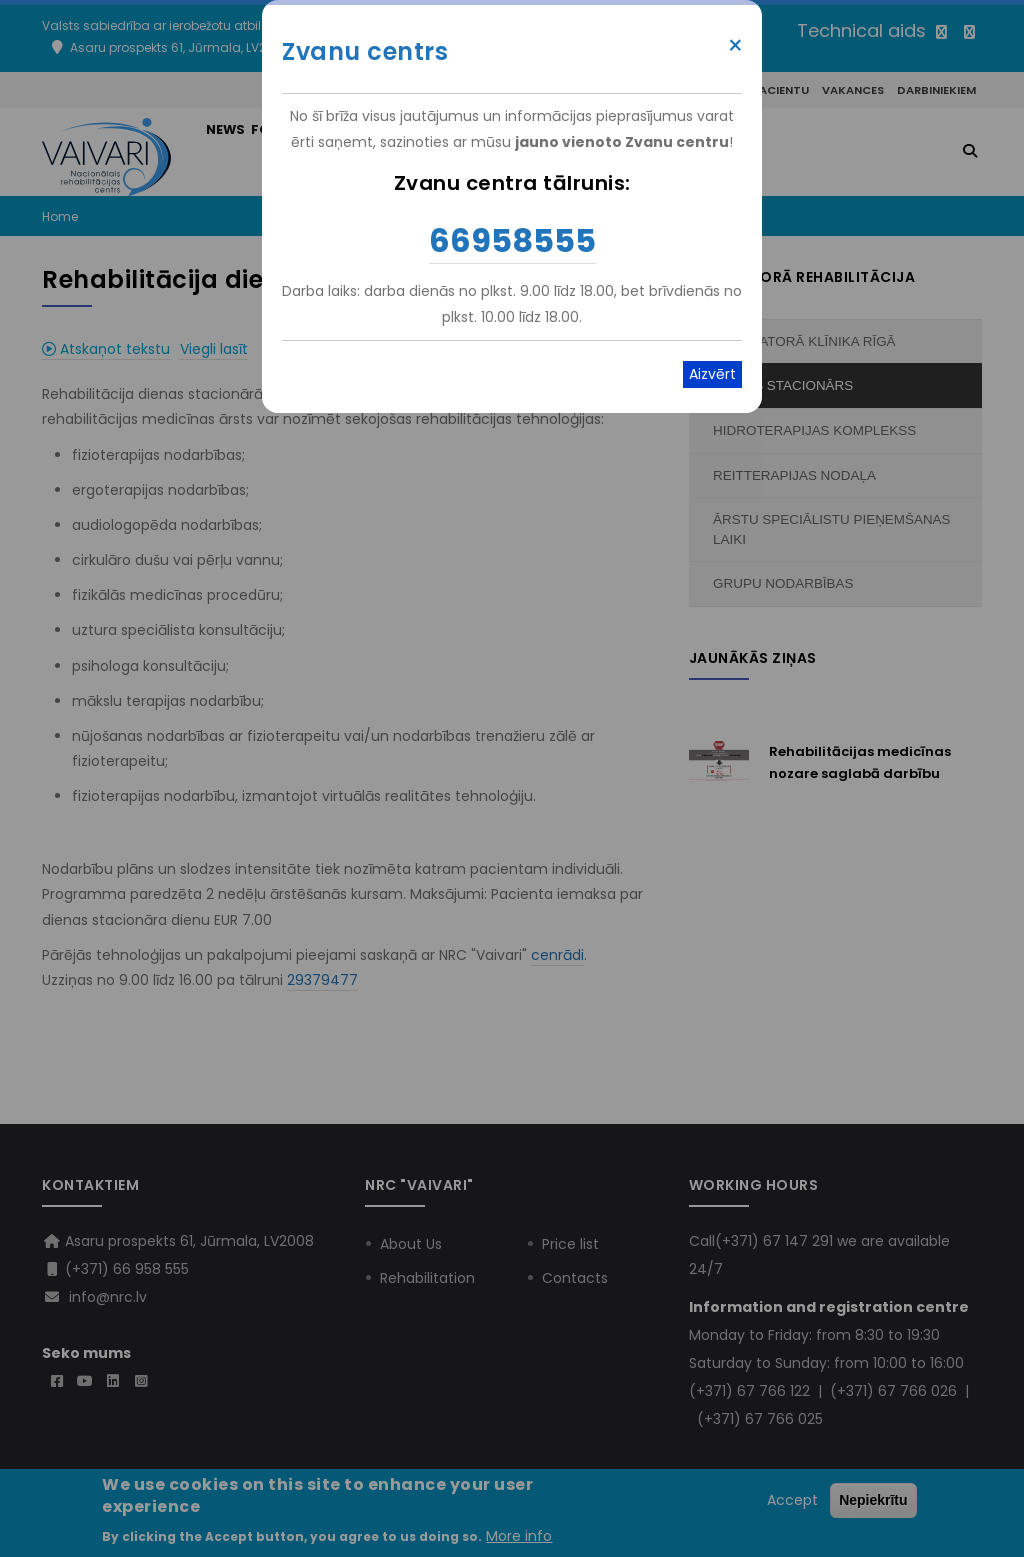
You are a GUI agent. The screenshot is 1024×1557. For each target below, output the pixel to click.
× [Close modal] (735, 46)
